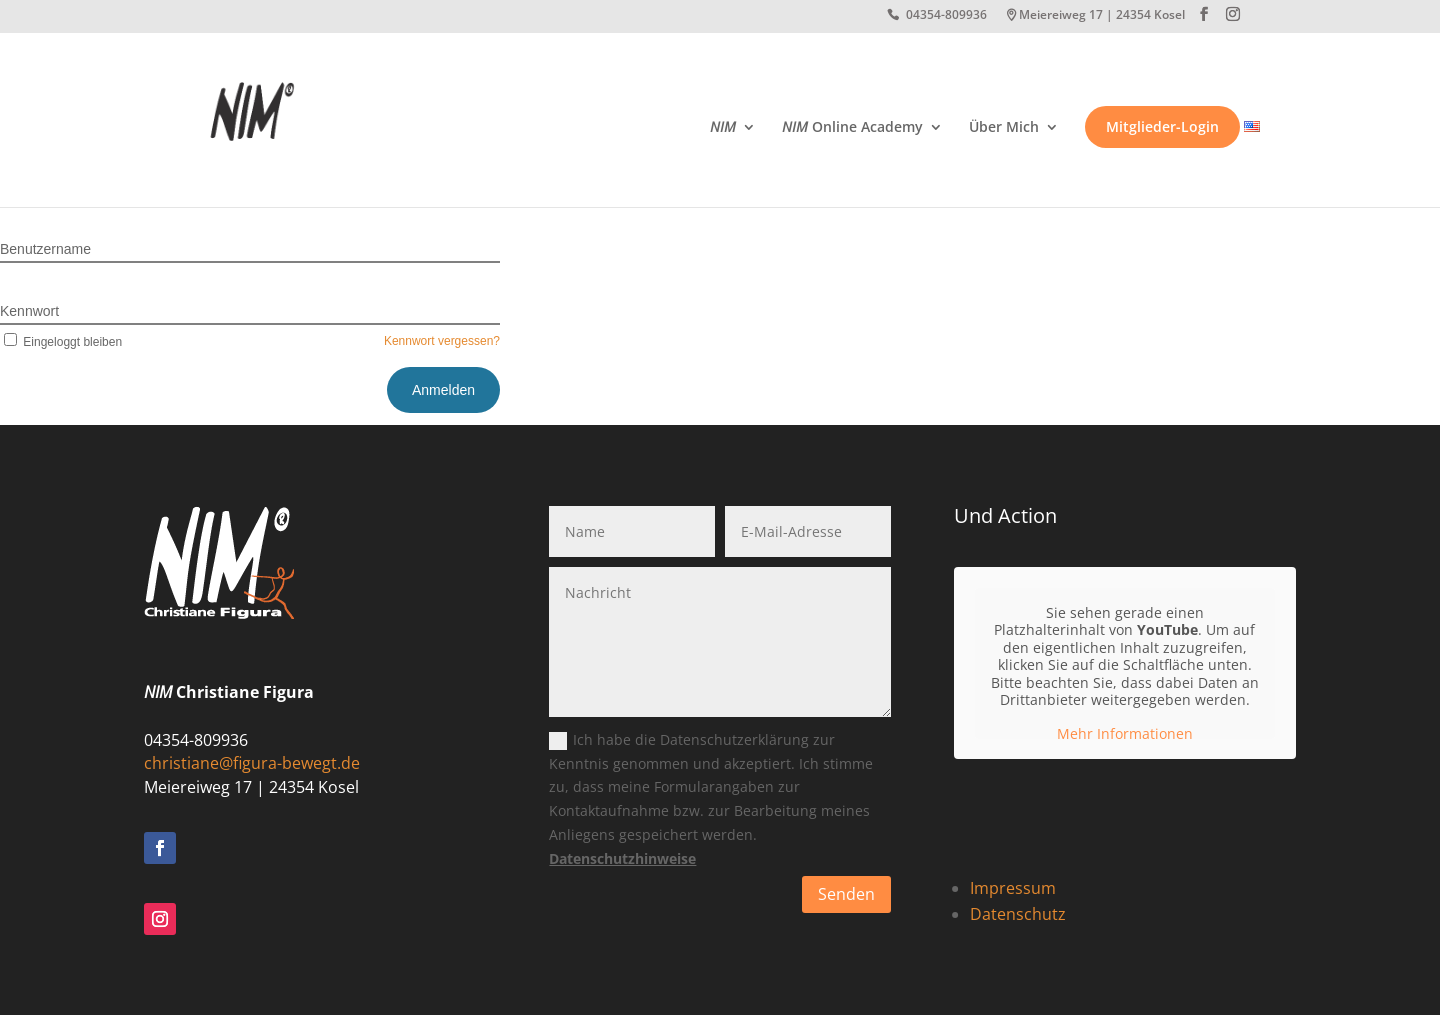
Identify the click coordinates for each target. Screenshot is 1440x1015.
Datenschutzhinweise (622, 858)
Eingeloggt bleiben (61, 342)
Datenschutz (1018, 914)
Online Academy (852, 128)
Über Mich (1004, 128)
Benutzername (45, 249)
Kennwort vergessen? (442, 341)
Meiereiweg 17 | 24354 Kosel (1102, 16)
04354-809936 (946, 16)
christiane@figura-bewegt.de (252, 763)
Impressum (1013, 888)
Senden (846, 894)
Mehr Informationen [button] (1125, 734)
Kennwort (29, 311)
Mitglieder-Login (1162, 127)
